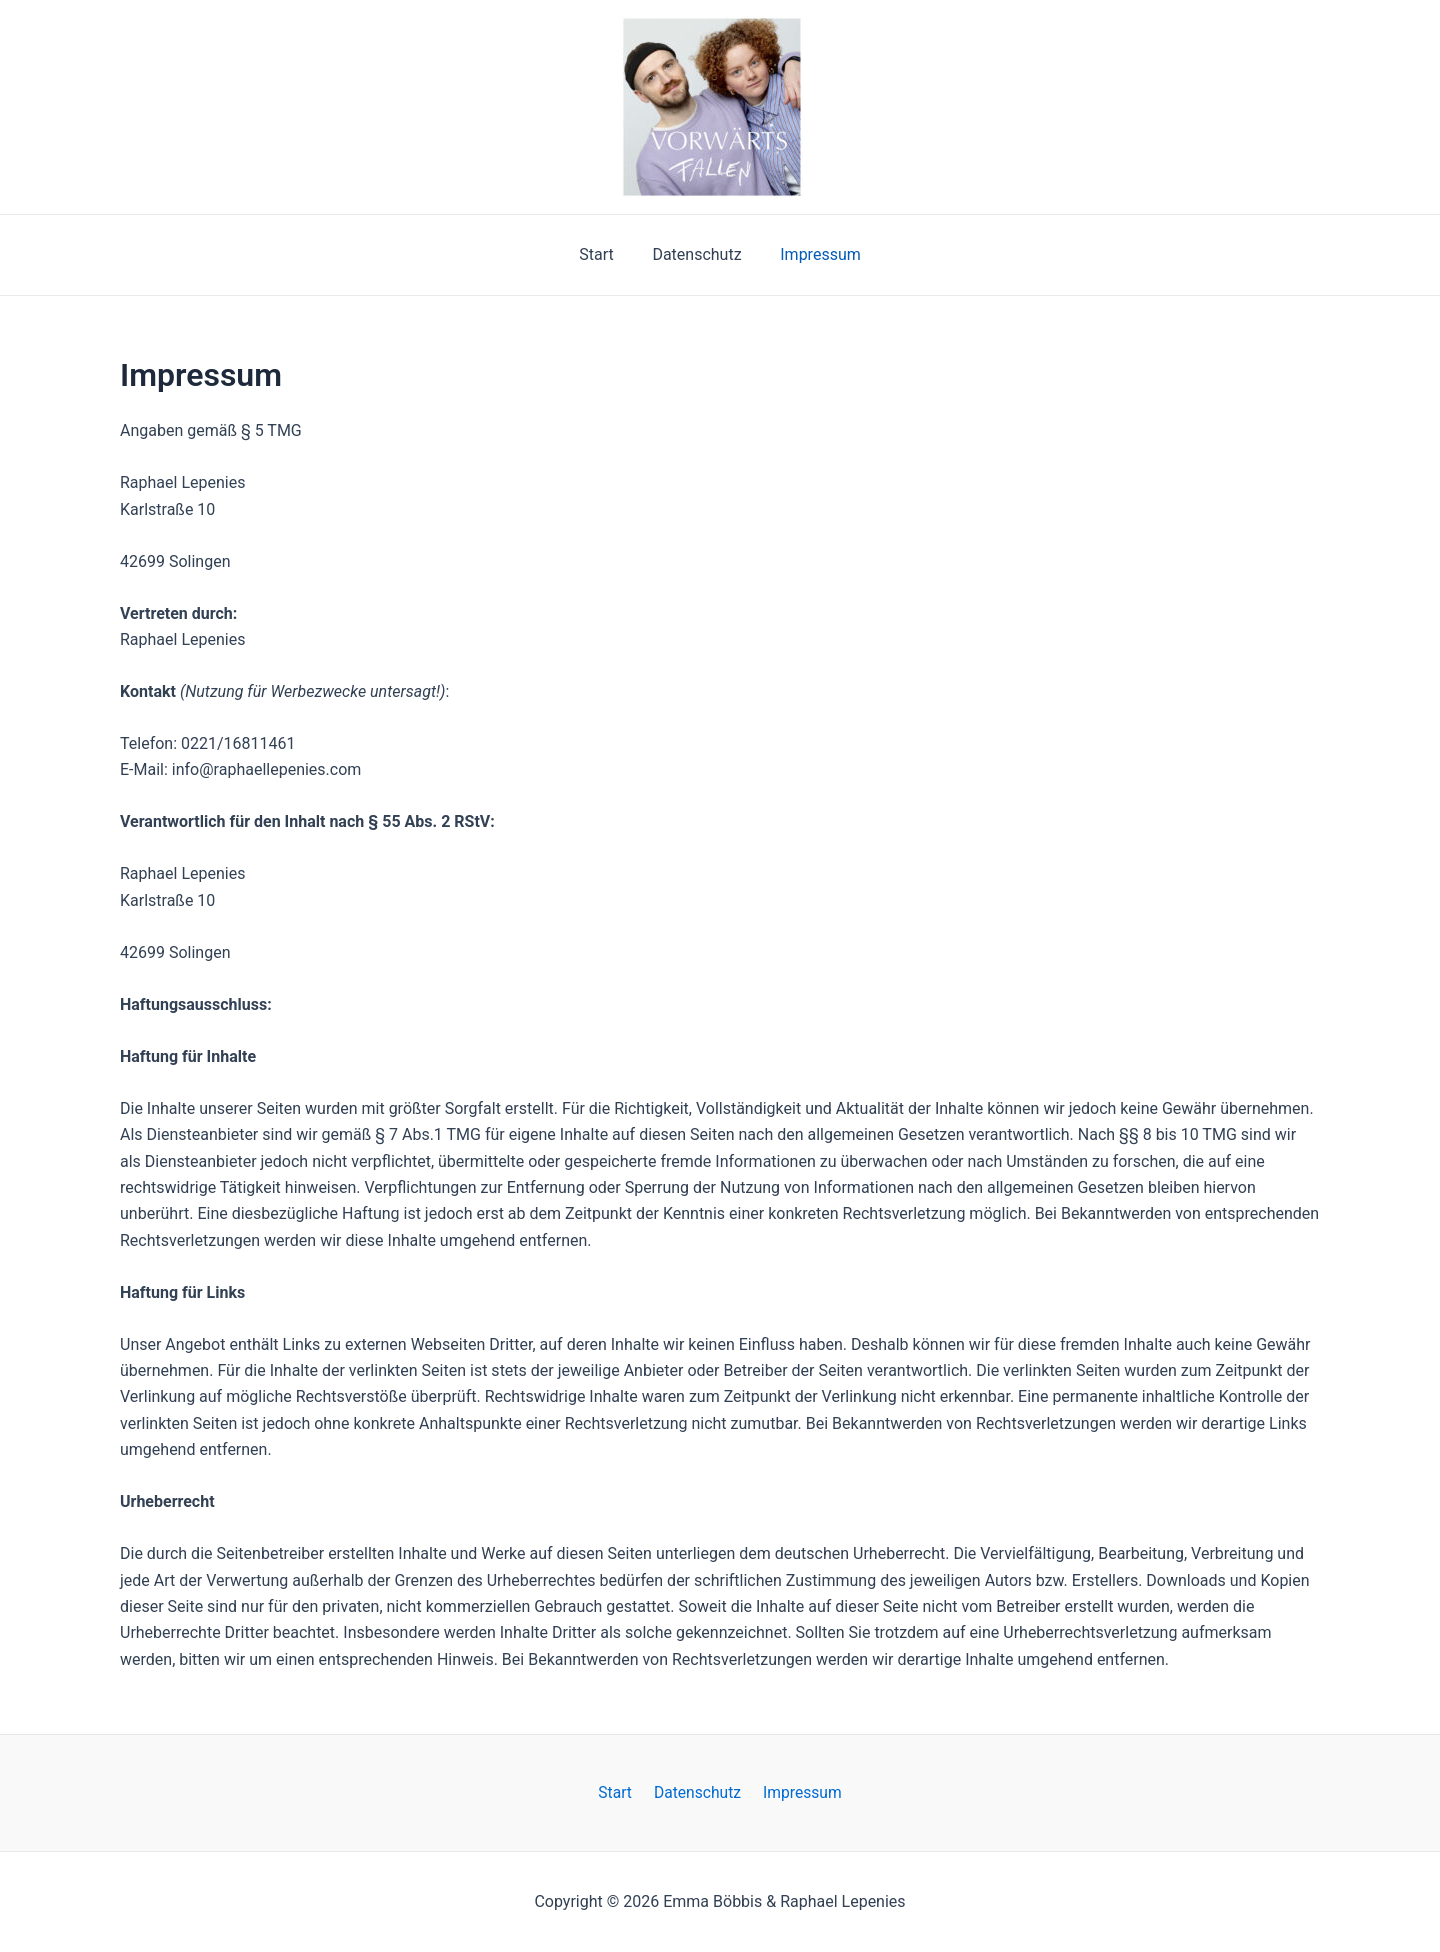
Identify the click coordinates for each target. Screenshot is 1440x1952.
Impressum (814, 254)
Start (603, 254)
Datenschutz (696, 254)
